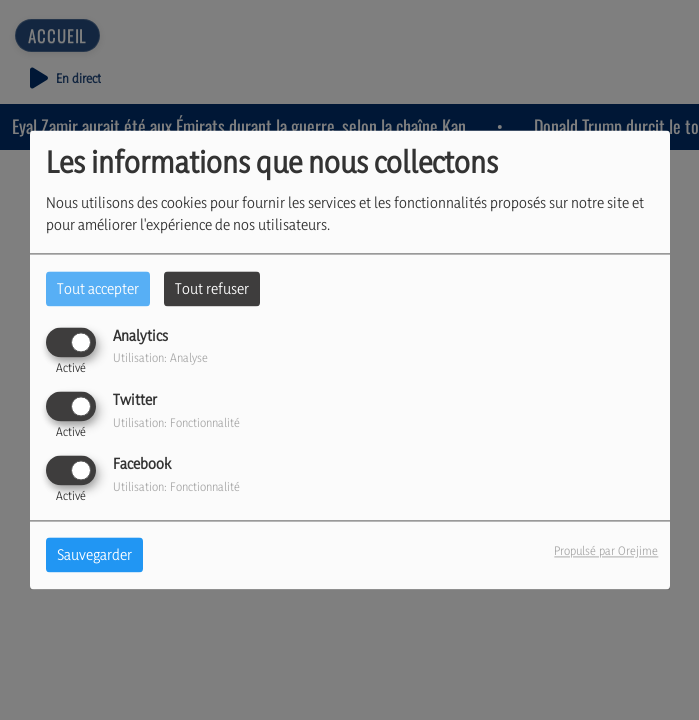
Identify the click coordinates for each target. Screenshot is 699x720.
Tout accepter (98, 288)
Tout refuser (212, 288)
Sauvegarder (94, 555)
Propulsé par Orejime (606, 551)
